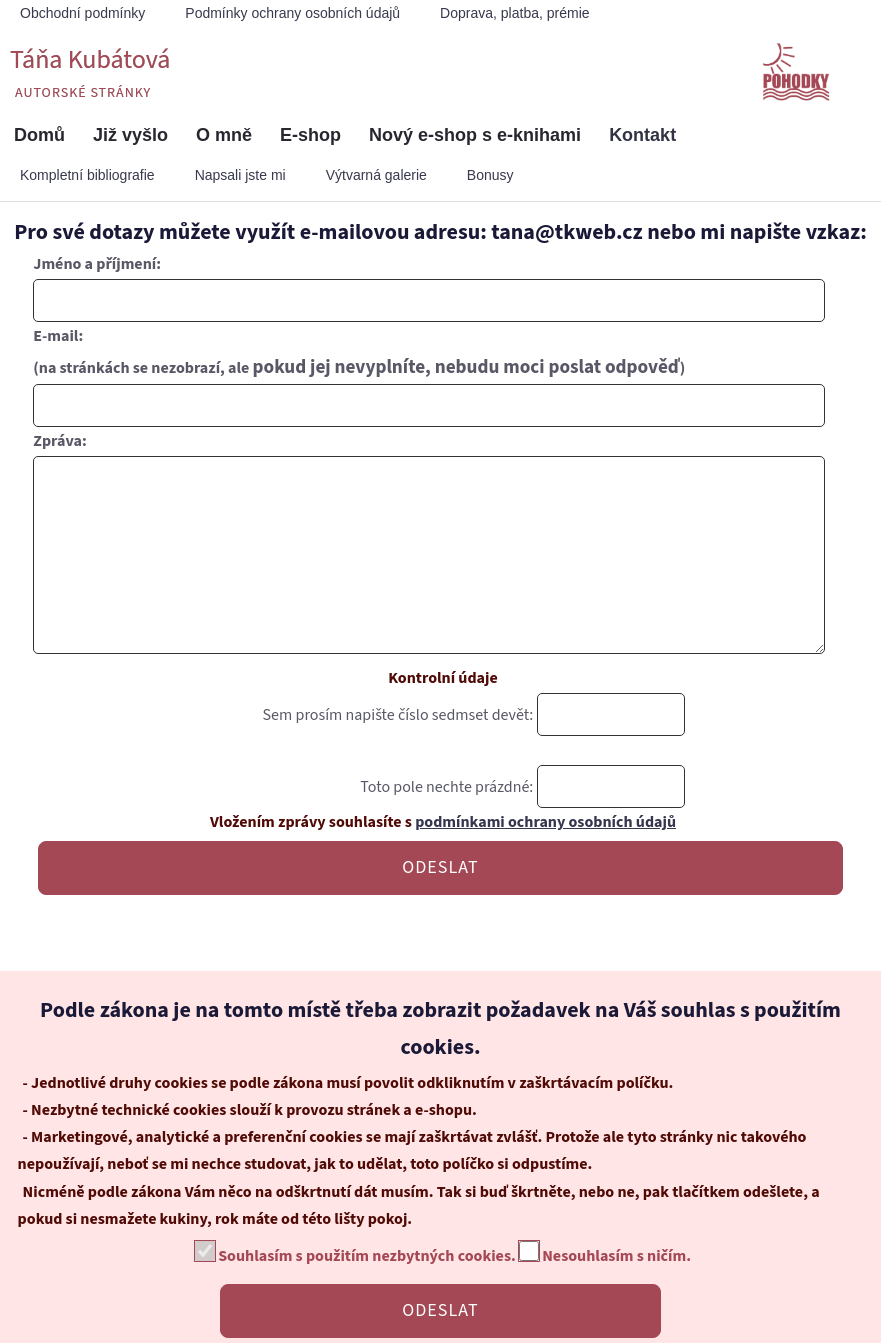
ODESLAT (440, 907)
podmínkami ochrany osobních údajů (545, 862)
